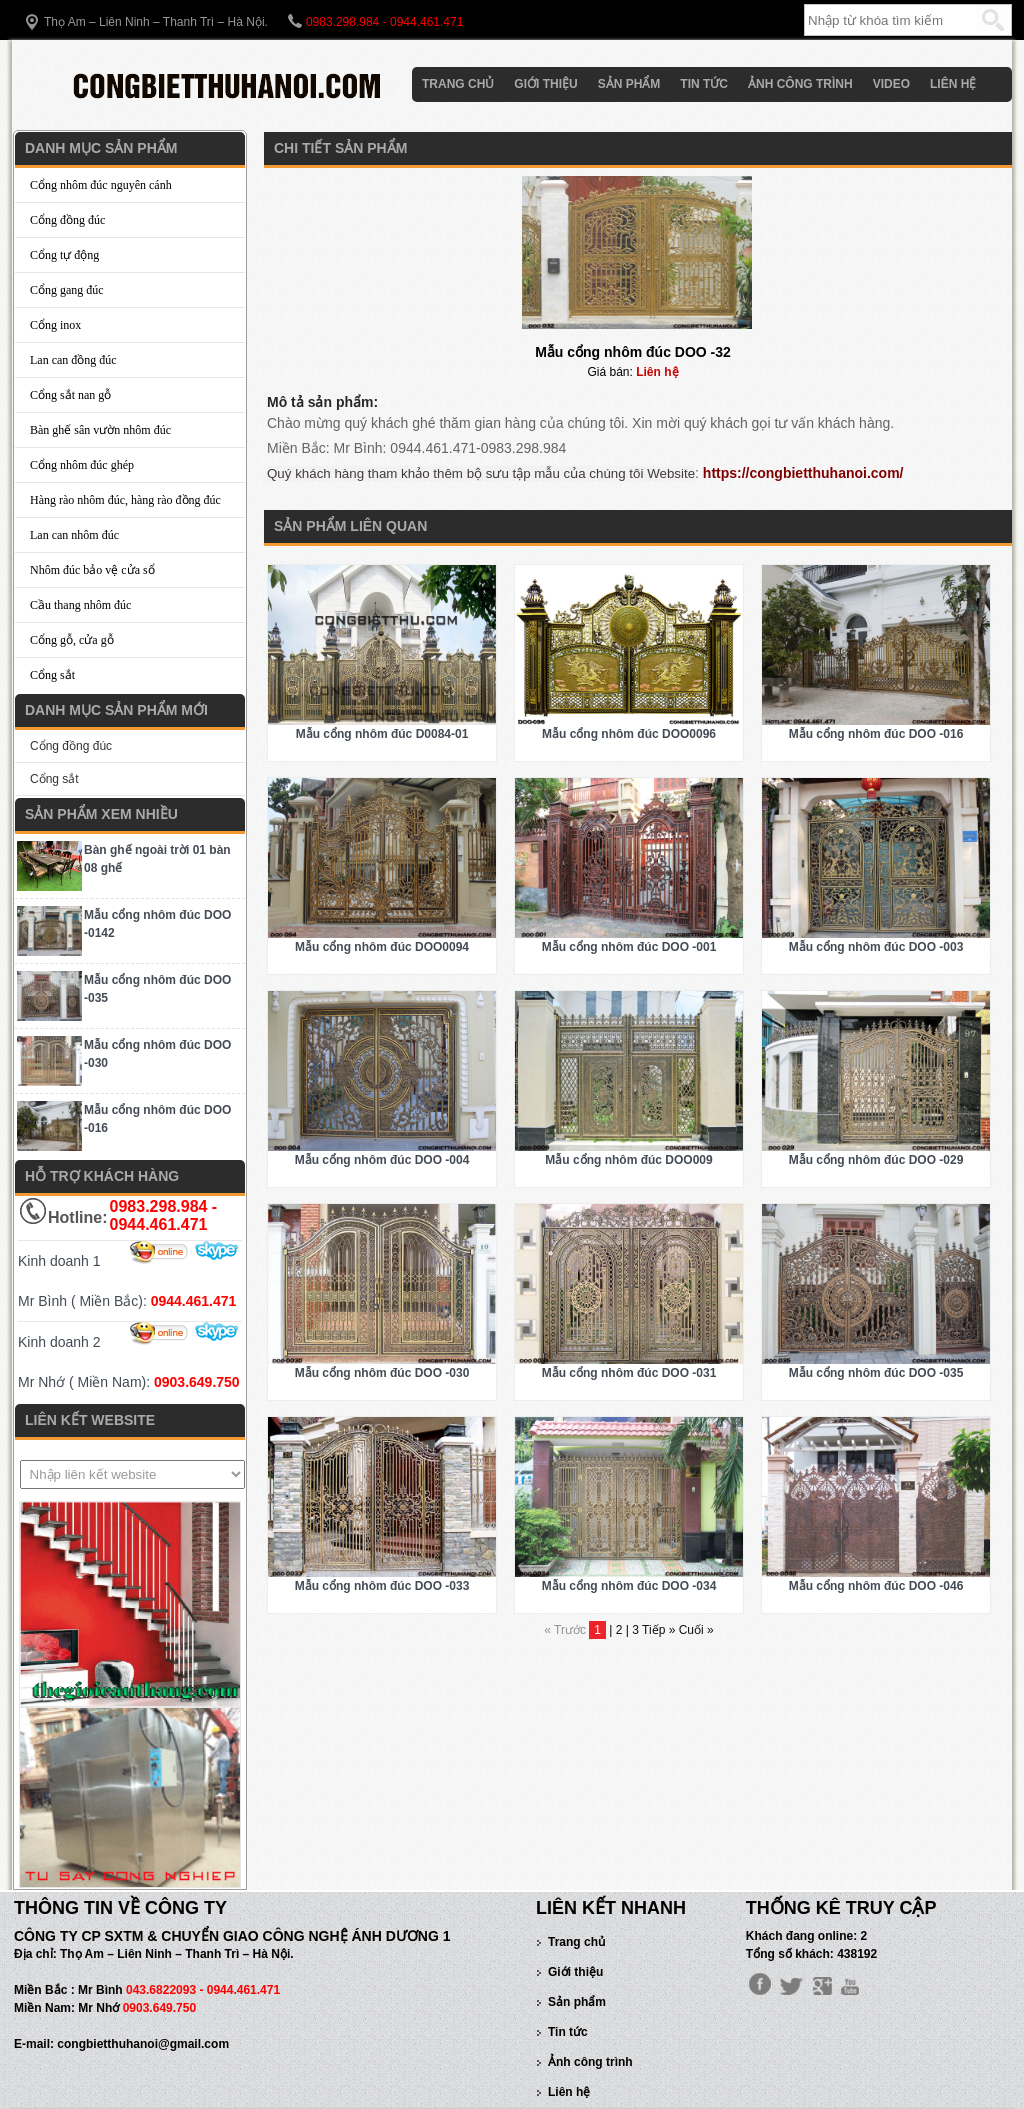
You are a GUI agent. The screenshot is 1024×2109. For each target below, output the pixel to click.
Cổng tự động (64, 255)
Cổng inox (55, 325)
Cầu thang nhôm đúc (80, 605)
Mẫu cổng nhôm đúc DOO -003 (876, 947)
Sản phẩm (629, 84)
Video (891, 84)
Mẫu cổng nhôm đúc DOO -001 (629, 947)
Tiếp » (660, 1630)
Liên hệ (953, 84)
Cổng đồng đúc (67, 220)
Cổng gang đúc (67, 290)
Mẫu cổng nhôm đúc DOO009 (628, 1160)
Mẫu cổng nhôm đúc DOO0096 (629, 734)
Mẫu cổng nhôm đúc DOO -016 (876, 734)
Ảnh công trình (800, 84)
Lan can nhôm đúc (74, 535)
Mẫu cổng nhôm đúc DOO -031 (629, 1373)
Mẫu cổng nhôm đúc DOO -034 (629, 1586)
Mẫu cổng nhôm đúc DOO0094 (382, 947)
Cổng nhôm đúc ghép (82, 465)
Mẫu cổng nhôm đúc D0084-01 (382, 734)
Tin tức (704, 84)
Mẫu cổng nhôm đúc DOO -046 (876, 1586)
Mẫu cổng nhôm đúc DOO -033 (382, 1586)
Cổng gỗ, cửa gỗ (72, 640)
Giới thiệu (545, 84)
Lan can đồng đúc (73, 360)
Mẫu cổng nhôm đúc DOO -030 (382, 1373)
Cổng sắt (52, 675)
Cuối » (696, 1630)
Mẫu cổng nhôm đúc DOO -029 (876, 1160)
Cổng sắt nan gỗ (70, 395)
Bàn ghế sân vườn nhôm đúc (100, 430)
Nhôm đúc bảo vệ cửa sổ (92, 570)
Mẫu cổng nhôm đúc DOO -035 (876, 1373)
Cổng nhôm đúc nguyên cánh (101, 185)
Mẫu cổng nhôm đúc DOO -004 (382, 1160)
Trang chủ (458, 84)
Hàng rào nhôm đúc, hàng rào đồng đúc (125, 500)
